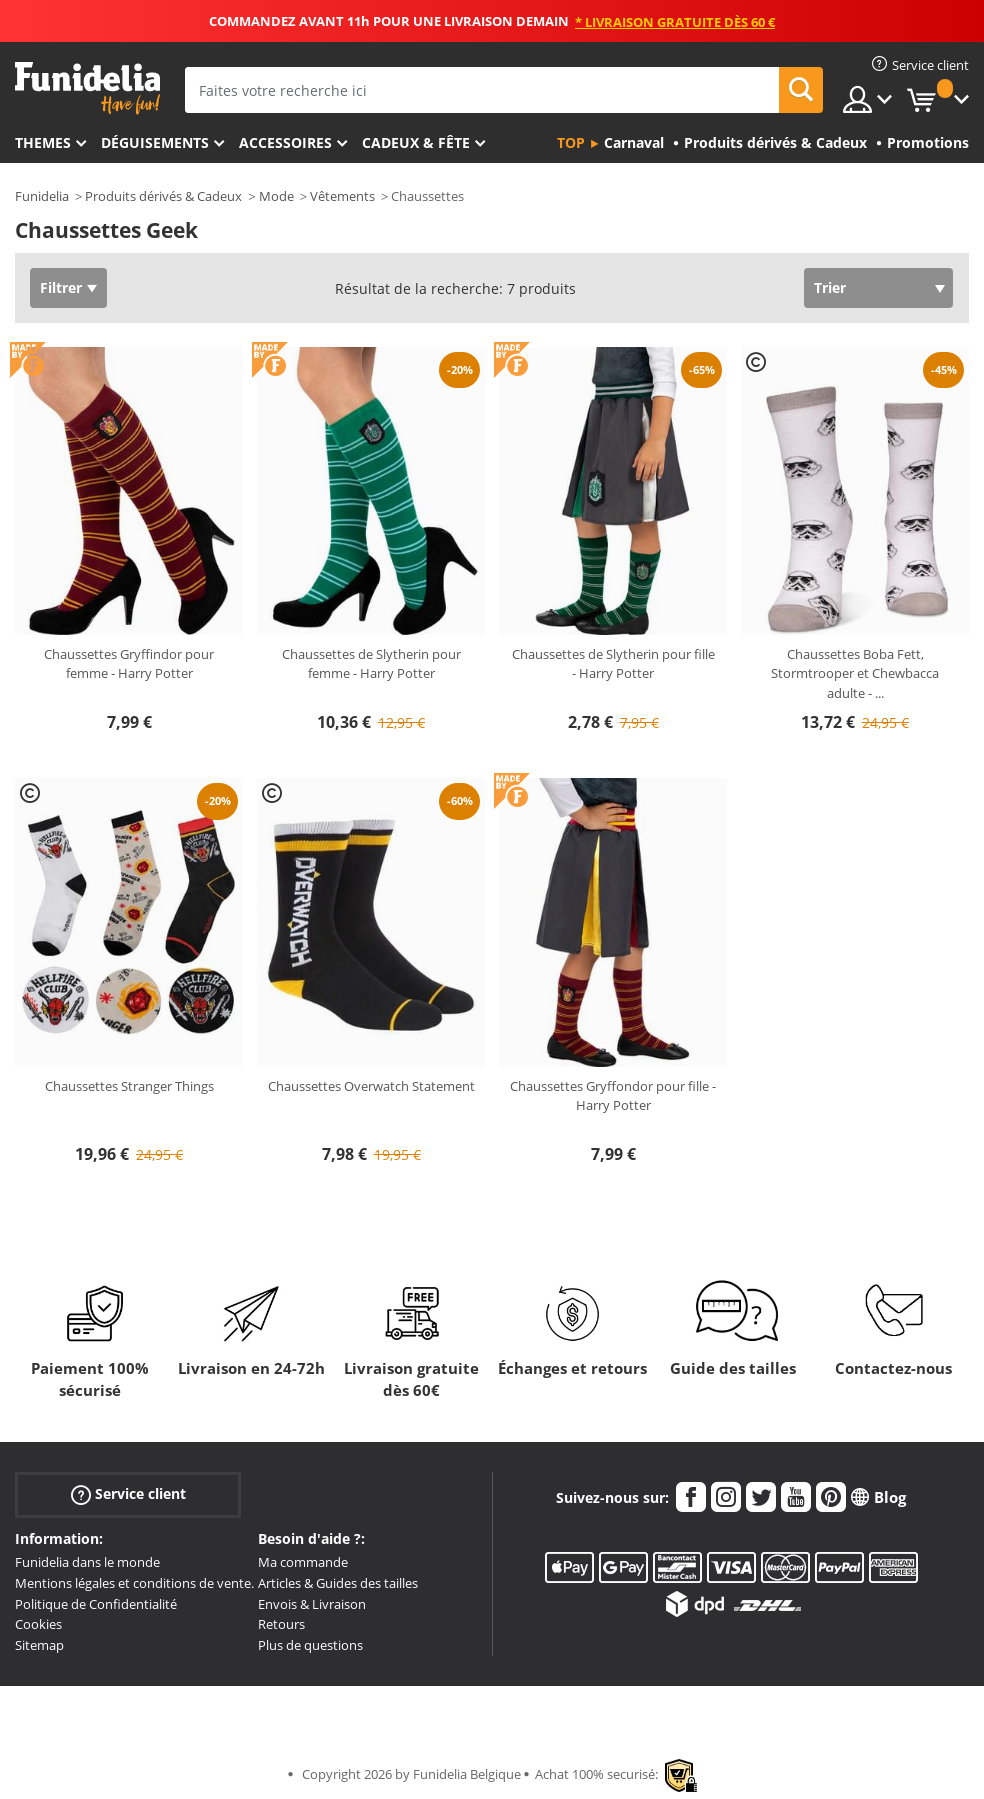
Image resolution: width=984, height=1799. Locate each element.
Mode (276, 196)
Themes (43, 142)
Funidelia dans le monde (87, 1562)
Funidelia (42, 196)
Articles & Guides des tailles (338, 1583)
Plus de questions (310, 1645)
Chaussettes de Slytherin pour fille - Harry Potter (613, 664)
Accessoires (285, 142)
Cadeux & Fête (416, 142)
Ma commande (303, 1562)
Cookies (38, 1624)
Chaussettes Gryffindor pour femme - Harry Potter (129, 664)
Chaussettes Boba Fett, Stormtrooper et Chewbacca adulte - (855, 673)
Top (571, 142)
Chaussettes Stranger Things (129, 1086)
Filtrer (61, 287)
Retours (281, 1624)
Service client (128, 1494)
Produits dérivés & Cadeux (163, 196)
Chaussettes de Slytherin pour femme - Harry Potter (371, 664)
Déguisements (155, 142)
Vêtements (342, 196)
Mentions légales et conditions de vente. (134, 1583)
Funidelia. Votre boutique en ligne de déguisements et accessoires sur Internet (87, 88)
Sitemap (39, 1645)
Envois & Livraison (312, 1604)
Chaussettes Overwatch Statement (371, 1086)
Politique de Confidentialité (96, 1604)
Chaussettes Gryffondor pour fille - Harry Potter (613, 1096)
